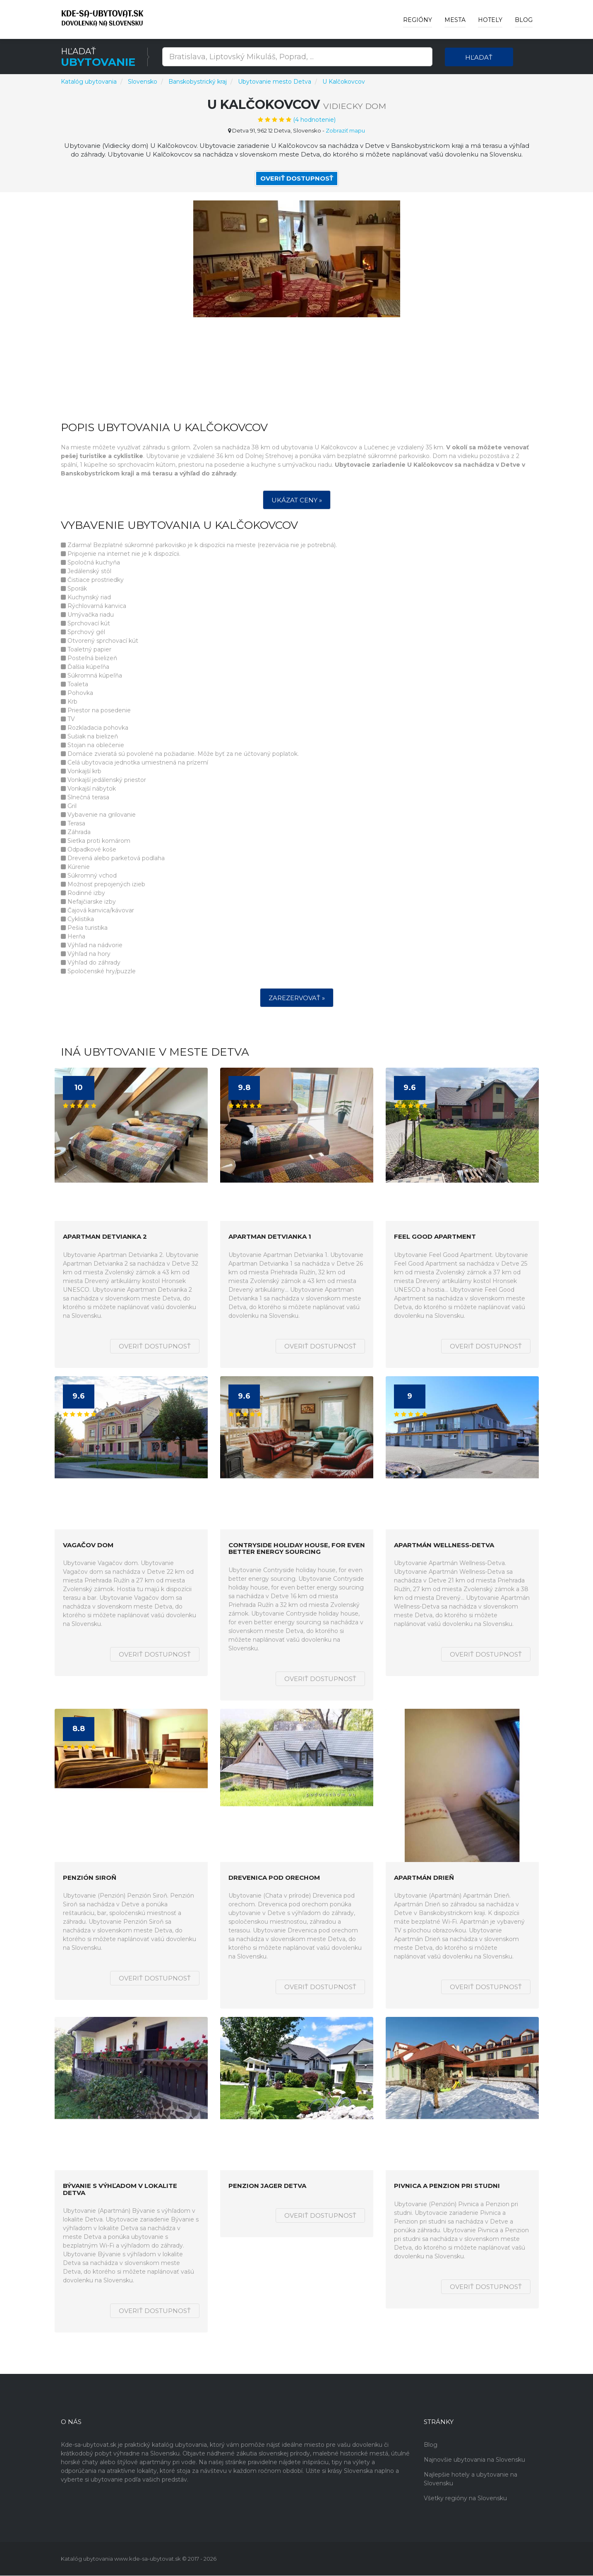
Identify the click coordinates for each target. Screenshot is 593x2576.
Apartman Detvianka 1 (269, 1237)
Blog (524, 20)
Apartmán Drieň (424, 1877)
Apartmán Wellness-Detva (444, 1545)
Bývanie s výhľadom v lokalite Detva (120, 2190)
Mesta (455, 20)
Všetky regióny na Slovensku (465, 2498)
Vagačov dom (88, 1545)
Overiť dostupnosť (296, 178)
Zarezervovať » (297, 998)
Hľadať (478, 57)
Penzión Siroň (89, 1877)
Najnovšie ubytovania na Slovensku (474, 2460)
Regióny (417, 20)
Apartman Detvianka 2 (105, 1237)
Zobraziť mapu (345, 130)
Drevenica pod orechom (274, 1877)
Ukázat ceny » (296, 500)
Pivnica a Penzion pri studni (447, 2186)
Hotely (490, 20)
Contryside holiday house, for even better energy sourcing (296, 1549)
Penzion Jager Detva (267, 2186)
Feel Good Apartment (435, 1237)
